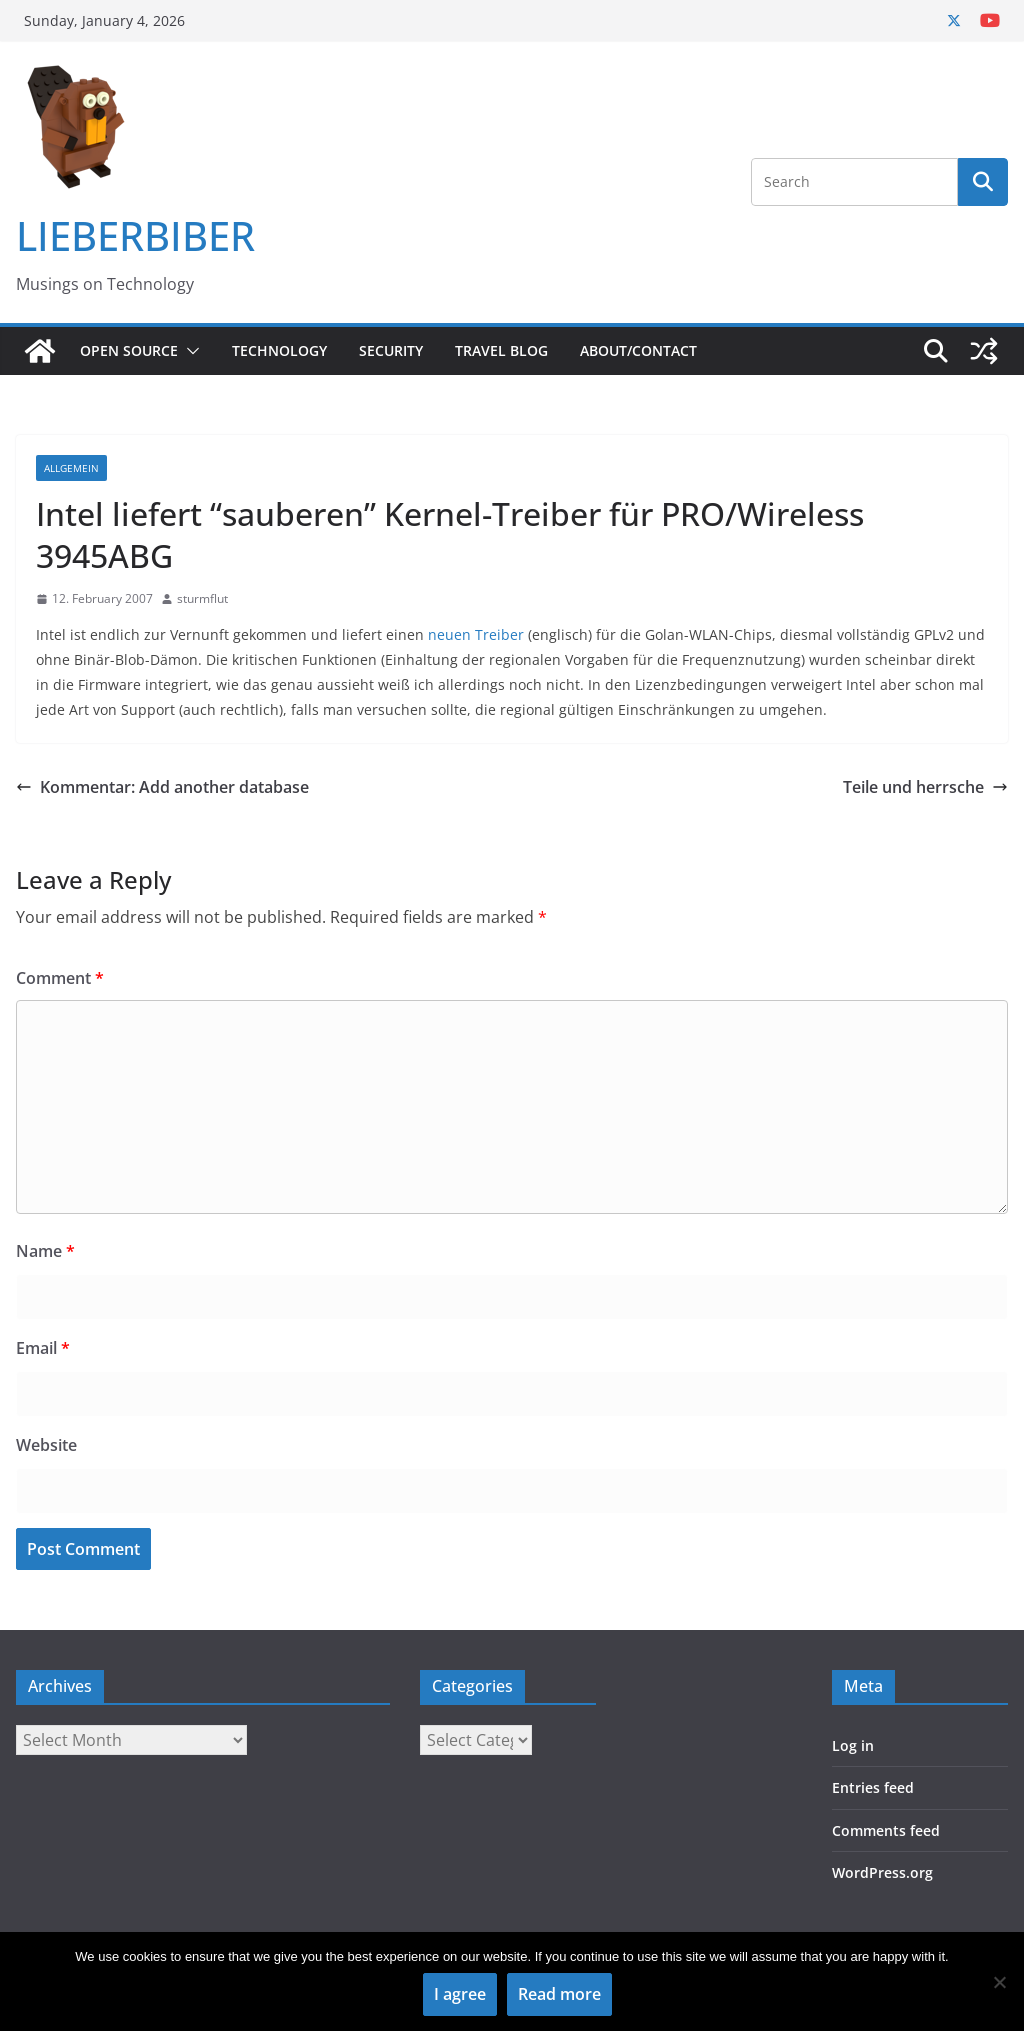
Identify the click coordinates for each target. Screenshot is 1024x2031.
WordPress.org (882, 1872)
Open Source (129, 350)
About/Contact (638, 350)
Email (43, 1348)
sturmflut (202, 598)
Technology (279, 350)
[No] (999, 1982)
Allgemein (71, 468)
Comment (60, 978)
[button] (189, 351)
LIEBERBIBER (135, 235)
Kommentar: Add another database (162, 787)
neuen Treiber (476, 634)
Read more (559, 1994)
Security (391, 350)
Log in (853, 1745)
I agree (460, 1994)
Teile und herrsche (925, 787)
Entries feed (873, 1787)
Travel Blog (501, 350)
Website (46, 1445)
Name (45, 1251)
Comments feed (886, 1830)
